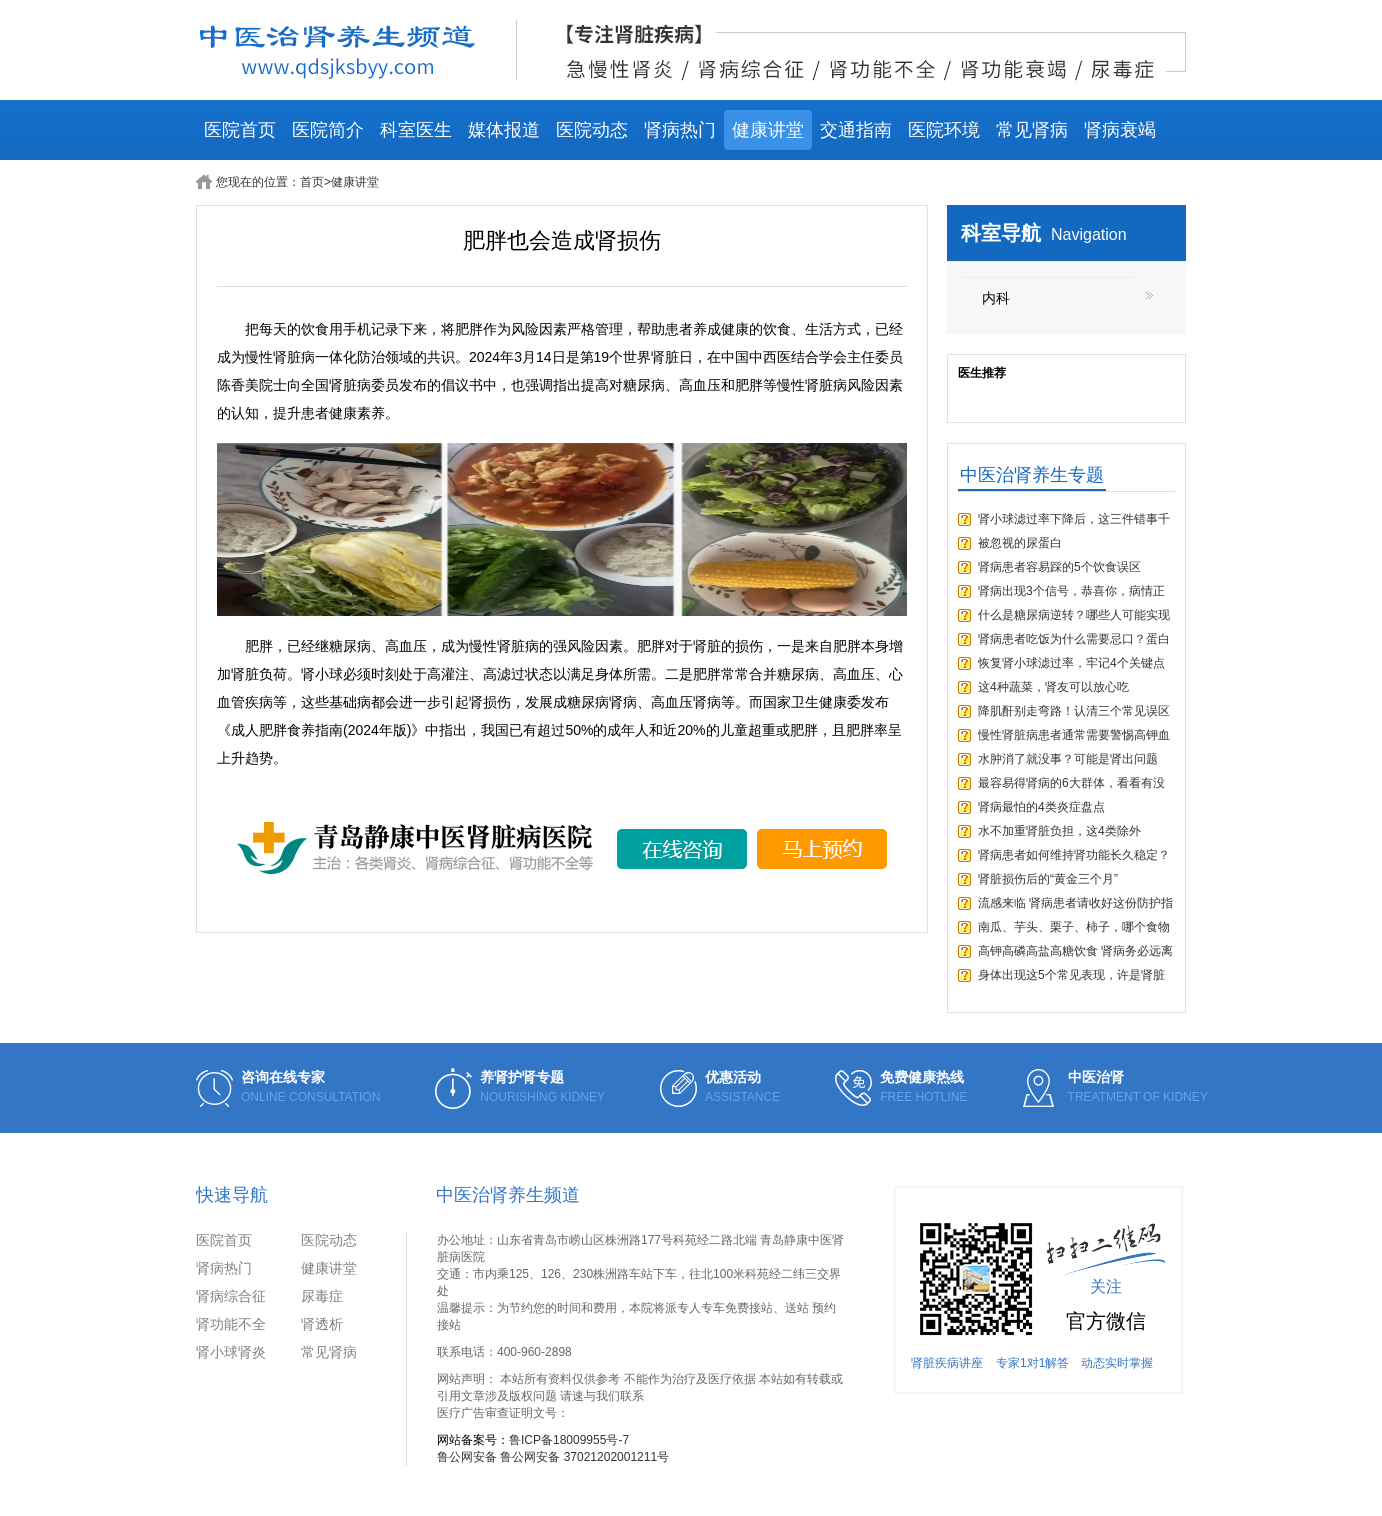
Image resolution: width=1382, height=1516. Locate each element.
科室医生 (416, 130)
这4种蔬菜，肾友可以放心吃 (1053, 687)
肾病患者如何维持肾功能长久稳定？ (1074, 855)
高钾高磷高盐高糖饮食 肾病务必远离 (1075, 951)
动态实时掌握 (1117, 1363)
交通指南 (856, 130)
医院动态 (592, 130)
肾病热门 (680, 130)
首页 (312, 182)
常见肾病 (1032, 130)
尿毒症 (322, 1296)
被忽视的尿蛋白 (1020, 543)
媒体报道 (504, 130)
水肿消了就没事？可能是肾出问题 (1068, 759)
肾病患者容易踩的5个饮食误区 (1059, 567)
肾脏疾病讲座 (947, 1363)
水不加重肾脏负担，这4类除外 (1059, 831)
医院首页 (240, 130)
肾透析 (322, 1324)
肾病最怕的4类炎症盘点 (1041, 807)
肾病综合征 (231, 1296)
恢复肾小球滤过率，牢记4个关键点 (1071, 663)
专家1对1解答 (1032, 1363)
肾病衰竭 (1120, 130)
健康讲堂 (768, 130)
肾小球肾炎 (231, 1352)
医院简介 (328, 130)
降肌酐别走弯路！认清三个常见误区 (1074, 711)
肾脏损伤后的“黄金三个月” (1048, 879)
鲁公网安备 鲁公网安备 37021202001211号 (553, 1457)
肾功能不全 (231, 1324)
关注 (1106, 1286)
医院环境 (944, 130)
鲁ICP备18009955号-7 (569, 1440)
